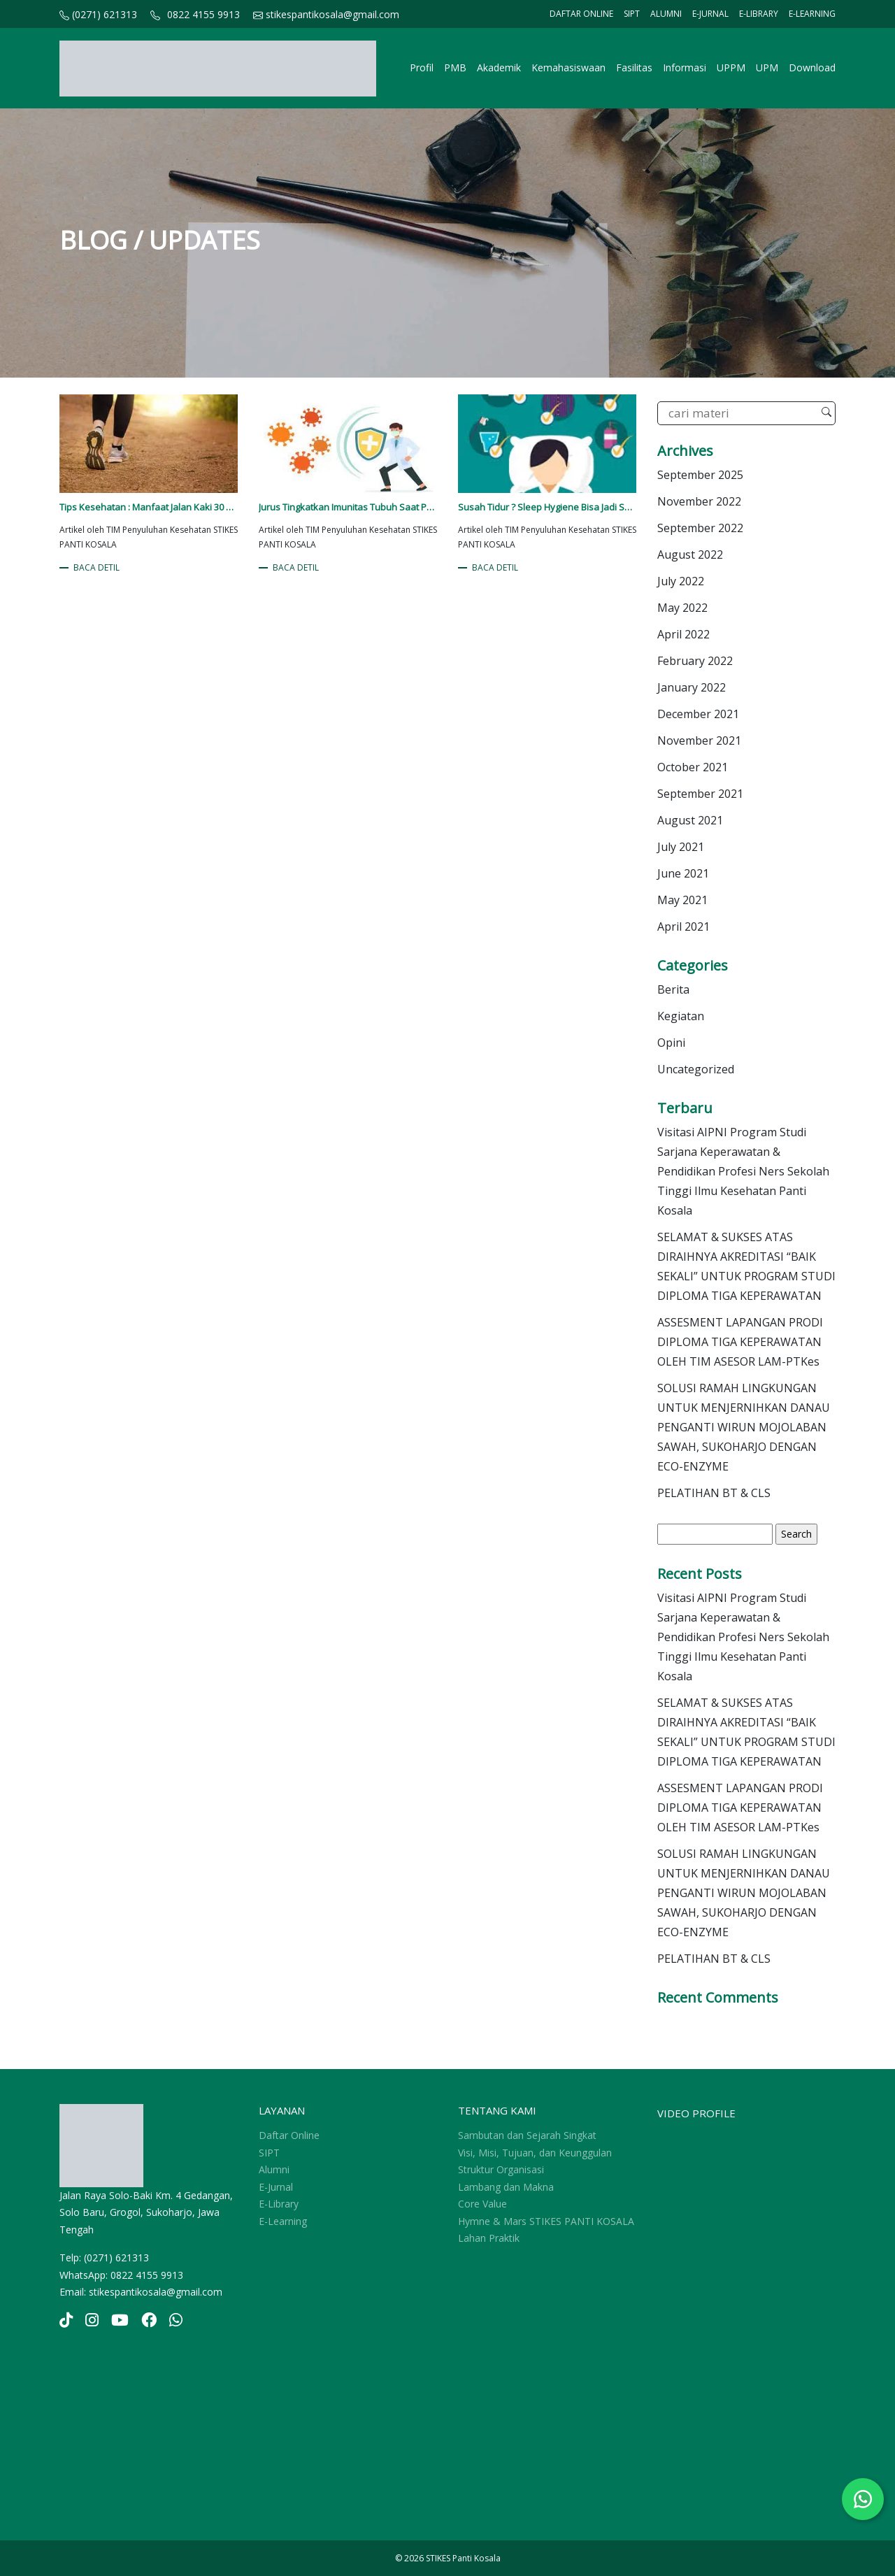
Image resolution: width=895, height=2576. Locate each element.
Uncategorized (695, 1069)
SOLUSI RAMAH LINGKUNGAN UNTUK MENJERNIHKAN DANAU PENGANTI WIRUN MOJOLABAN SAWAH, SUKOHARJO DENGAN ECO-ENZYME (743, 1427)
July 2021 (680, 846)
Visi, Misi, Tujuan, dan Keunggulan (535, 2152)
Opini (671, 1042)
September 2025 (700, 474)
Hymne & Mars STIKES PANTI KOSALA (546, 2221)
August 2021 (690, 820)
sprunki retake (64, 2487)
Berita (673, 989)
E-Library (758, 14)
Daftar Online (581, 14)
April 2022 (683, 634)
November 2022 (699, 501)
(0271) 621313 (98, 14)
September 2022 (700, 528)
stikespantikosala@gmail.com (326, 14)
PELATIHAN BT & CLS (714, 1493)
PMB (455, 67)
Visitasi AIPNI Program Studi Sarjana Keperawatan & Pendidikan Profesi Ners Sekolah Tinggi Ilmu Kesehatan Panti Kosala (743, 1171)
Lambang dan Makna (506, 2187)
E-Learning (812, 14)
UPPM (731, 67)
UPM (767, 67)
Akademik (499, 67)
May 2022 (682, 607)
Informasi (684, 67)
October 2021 (692, 767)
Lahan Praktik (489, 2238)
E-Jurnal (710, 14)
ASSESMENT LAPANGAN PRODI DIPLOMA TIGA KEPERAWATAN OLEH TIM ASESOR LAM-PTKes (740, 1342)
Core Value (482, 2203)
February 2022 (695, 660)
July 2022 (680, 581)
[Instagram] (92, 2321)
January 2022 (691, 687)
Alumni (666, 14)
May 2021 (682, 900)
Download (812, 67)
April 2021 (683, 926)
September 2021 (700, 793)
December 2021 (698, 714)
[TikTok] (66, 2321)
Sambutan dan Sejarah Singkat (527, 2135)
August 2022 (690, 554)
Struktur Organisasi (501, 2169)
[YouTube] (120, 2321)
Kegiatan (680, 1016)
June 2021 (683, 873)
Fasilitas (634, 67)
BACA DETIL (96, 567)
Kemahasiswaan (568, 67)
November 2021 (699, 740)
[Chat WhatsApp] (863, 2499)
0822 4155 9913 (203, 14)
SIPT (632, 14)
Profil (422, 67)
